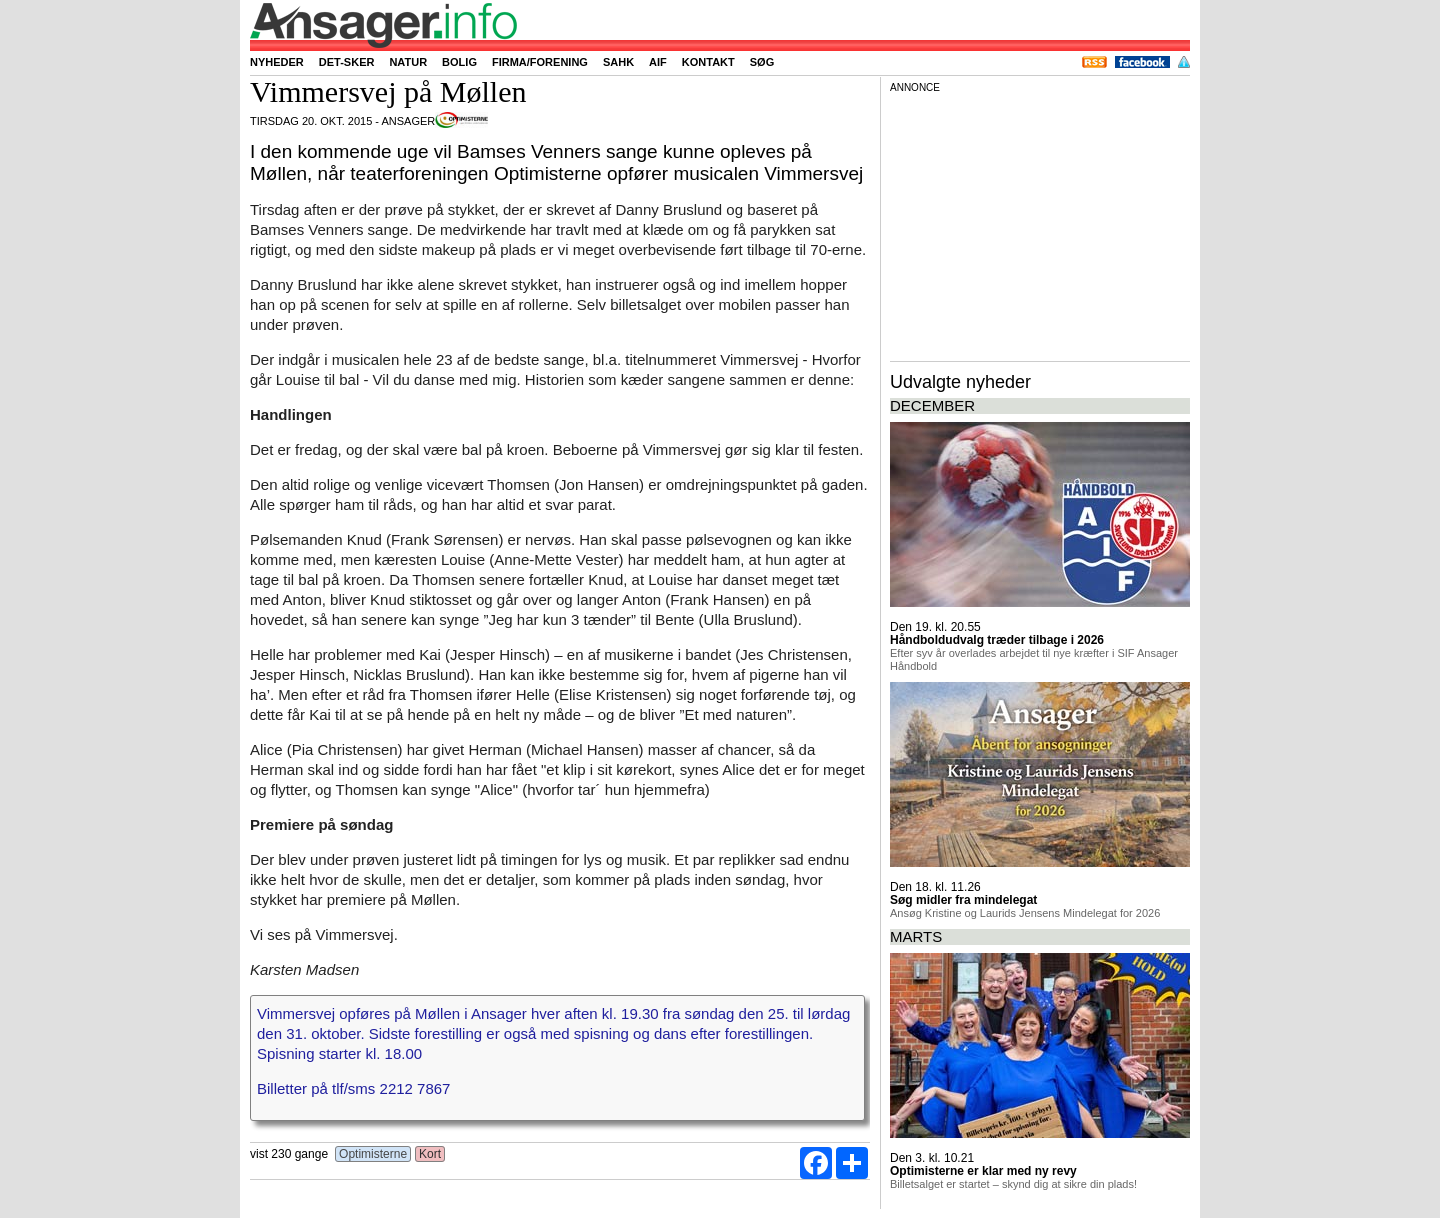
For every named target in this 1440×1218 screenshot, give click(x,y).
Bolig (459, 62)
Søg (762, 62)
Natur (408, 62)
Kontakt (708, 62)
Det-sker (347, 62)
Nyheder (277, 62)
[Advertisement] (1040, 224)
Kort (430, 1154)
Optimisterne (373, 1154)
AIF (658, 62)
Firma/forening (540, 62)
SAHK (618, 62)
